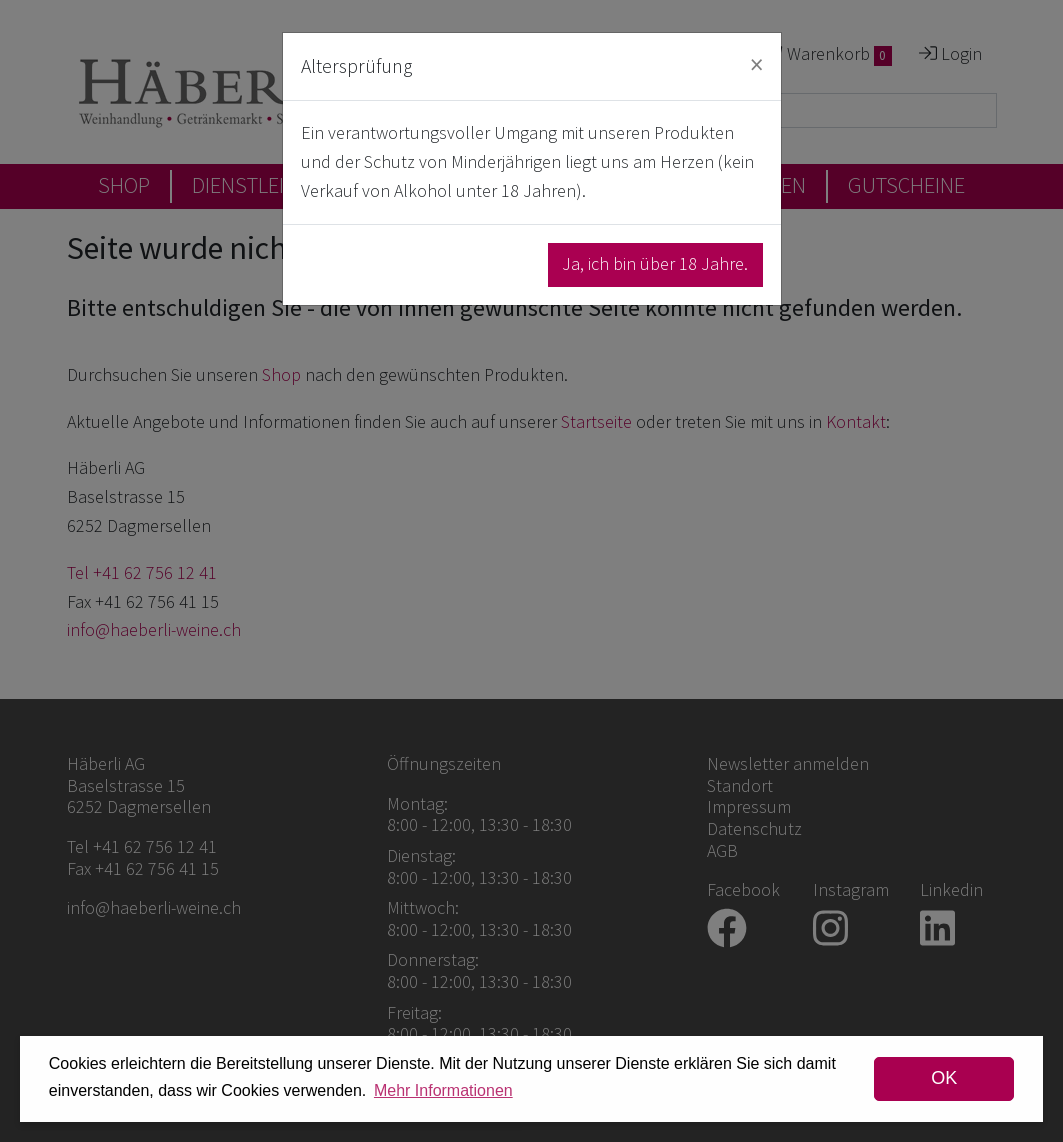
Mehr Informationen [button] (443, 1090)
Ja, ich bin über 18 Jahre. (655, 263)
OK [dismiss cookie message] (944, 1078)
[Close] (756, 64)
